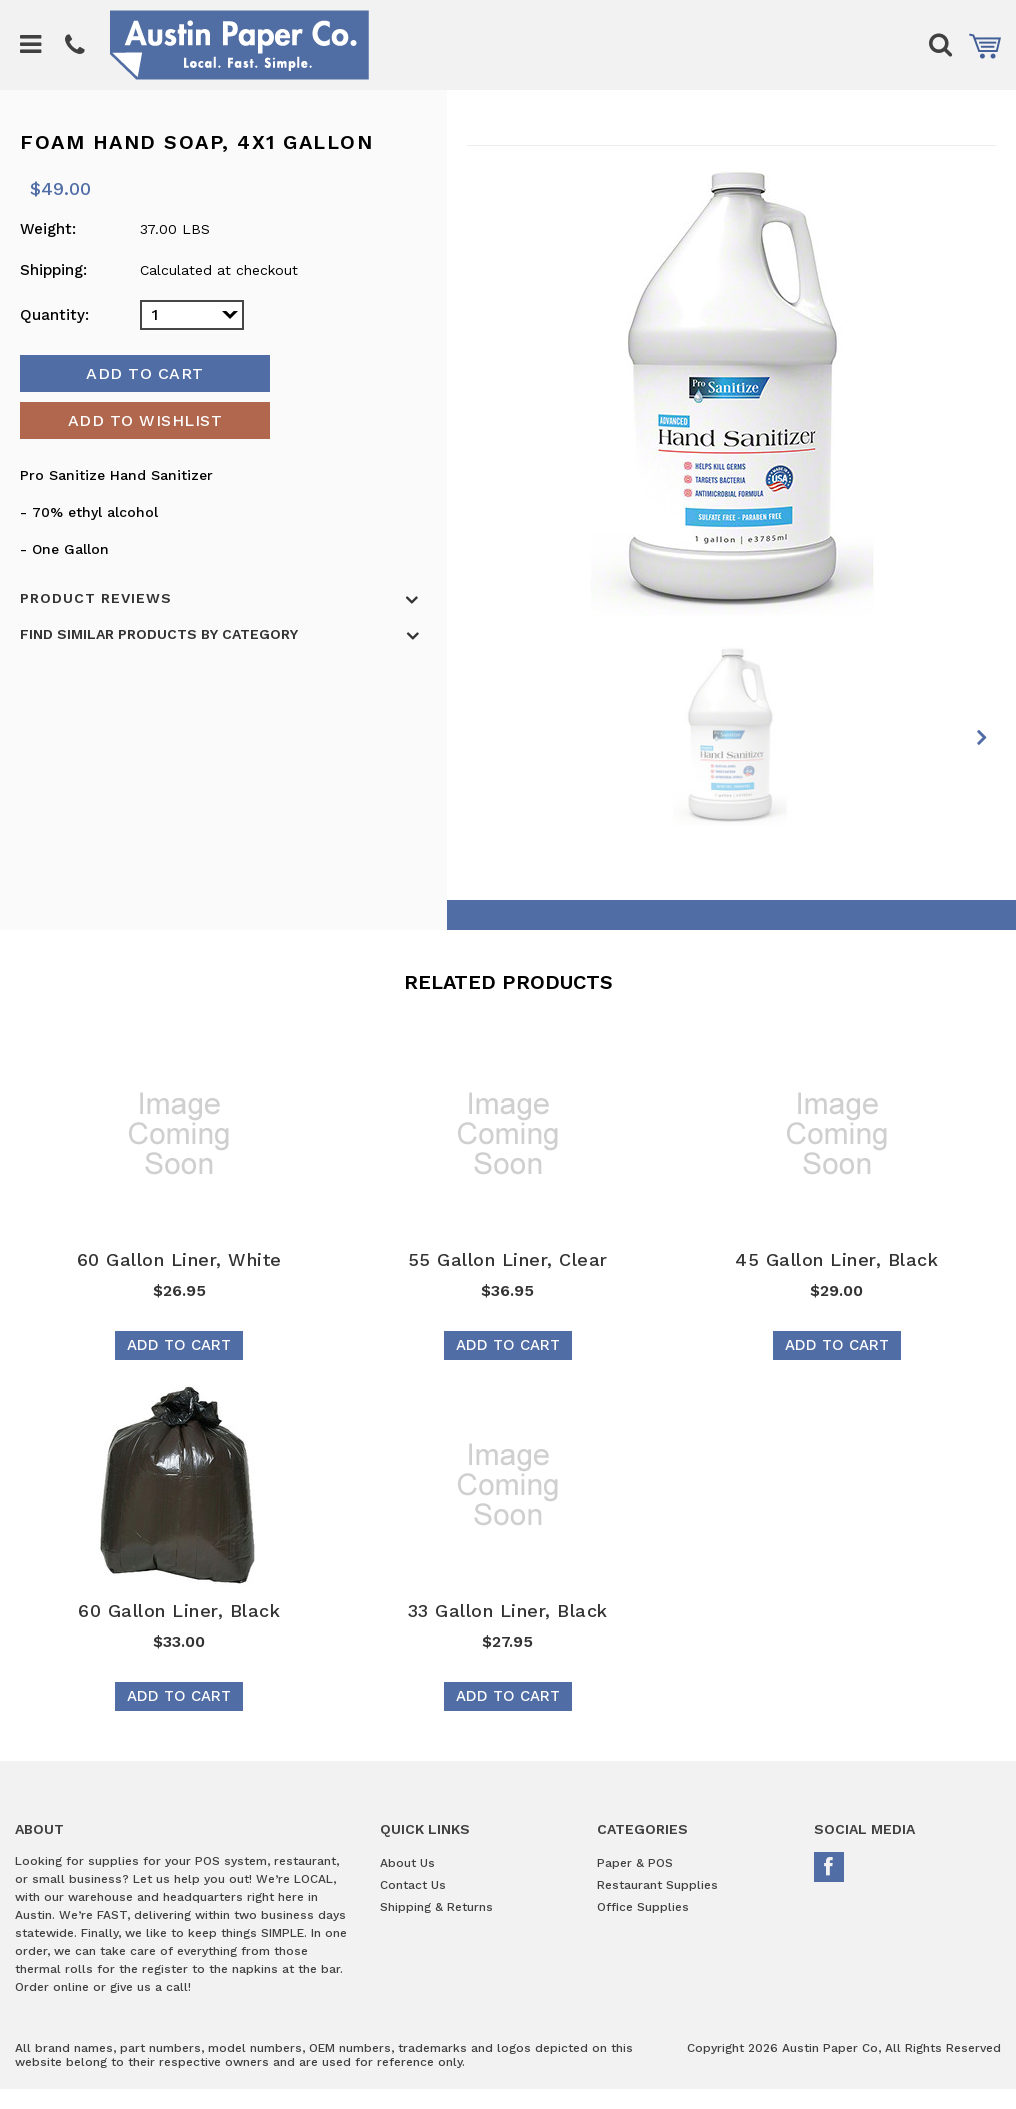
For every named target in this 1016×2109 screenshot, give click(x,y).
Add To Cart (179, 1345)
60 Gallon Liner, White (179, 1259)
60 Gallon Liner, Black (179, 1610)
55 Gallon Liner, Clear (508, 1259)
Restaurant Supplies (657, 1885)
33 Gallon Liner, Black (508, 1610)
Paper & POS (635, 1863)
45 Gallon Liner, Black (836, 1259)
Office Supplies (643, 1907)
